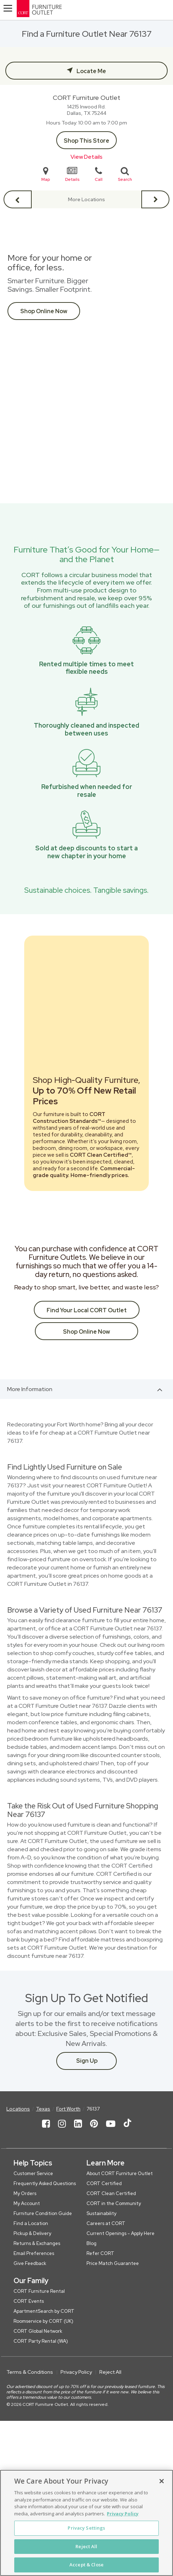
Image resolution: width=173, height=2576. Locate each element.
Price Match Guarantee (112, 2263)
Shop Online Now (43, 311)
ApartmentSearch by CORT (44, 2311)
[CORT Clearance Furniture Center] (65, 10)
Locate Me (90, 71)
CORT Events (29, 2301)
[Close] (161, 2481)
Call (99, 174)
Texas (43, 2109)
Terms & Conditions (29, 2372)
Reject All (110, 2372)
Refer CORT (100, 2253)
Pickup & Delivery (32, 2233)
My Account (27, 2203)
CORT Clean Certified (111, 2193)
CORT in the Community (113, 2203)
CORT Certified (104, 2183)
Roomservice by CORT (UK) (43, 2321)
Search (125, 174)
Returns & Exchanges (37, 2243)
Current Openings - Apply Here (120, 2233)
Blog (91, 2243)
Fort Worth (68, 2109)
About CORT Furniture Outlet (119, 2173)
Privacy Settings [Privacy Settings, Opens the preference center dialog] (86, 2528)
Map (45, 174)
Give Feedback (30, 2263)
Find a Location (31, 2223)
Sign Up (87, 2061)
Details (72, 174)
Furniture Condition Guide (43, 2213)
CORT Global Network (38, 2331)
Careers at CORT (105, 2223)
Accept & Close (86, 2564)
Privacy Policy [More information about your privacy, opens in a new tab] (122, 2513)
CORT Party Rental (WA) (41, 2341)
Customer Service (33, 2173)
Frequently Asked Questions (45, 2183)
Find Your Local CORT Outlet (87, 1310)
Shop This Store (86, 140)
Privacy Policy (76, 2372)
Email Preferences (34, 2253)
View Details (86, 157)
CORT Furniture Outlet (86, 97)
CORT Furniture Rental (39, 2291)
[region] (86, 2523)
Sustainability (101, 2213)
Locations (18, 2109)
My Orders (25, 2193)
